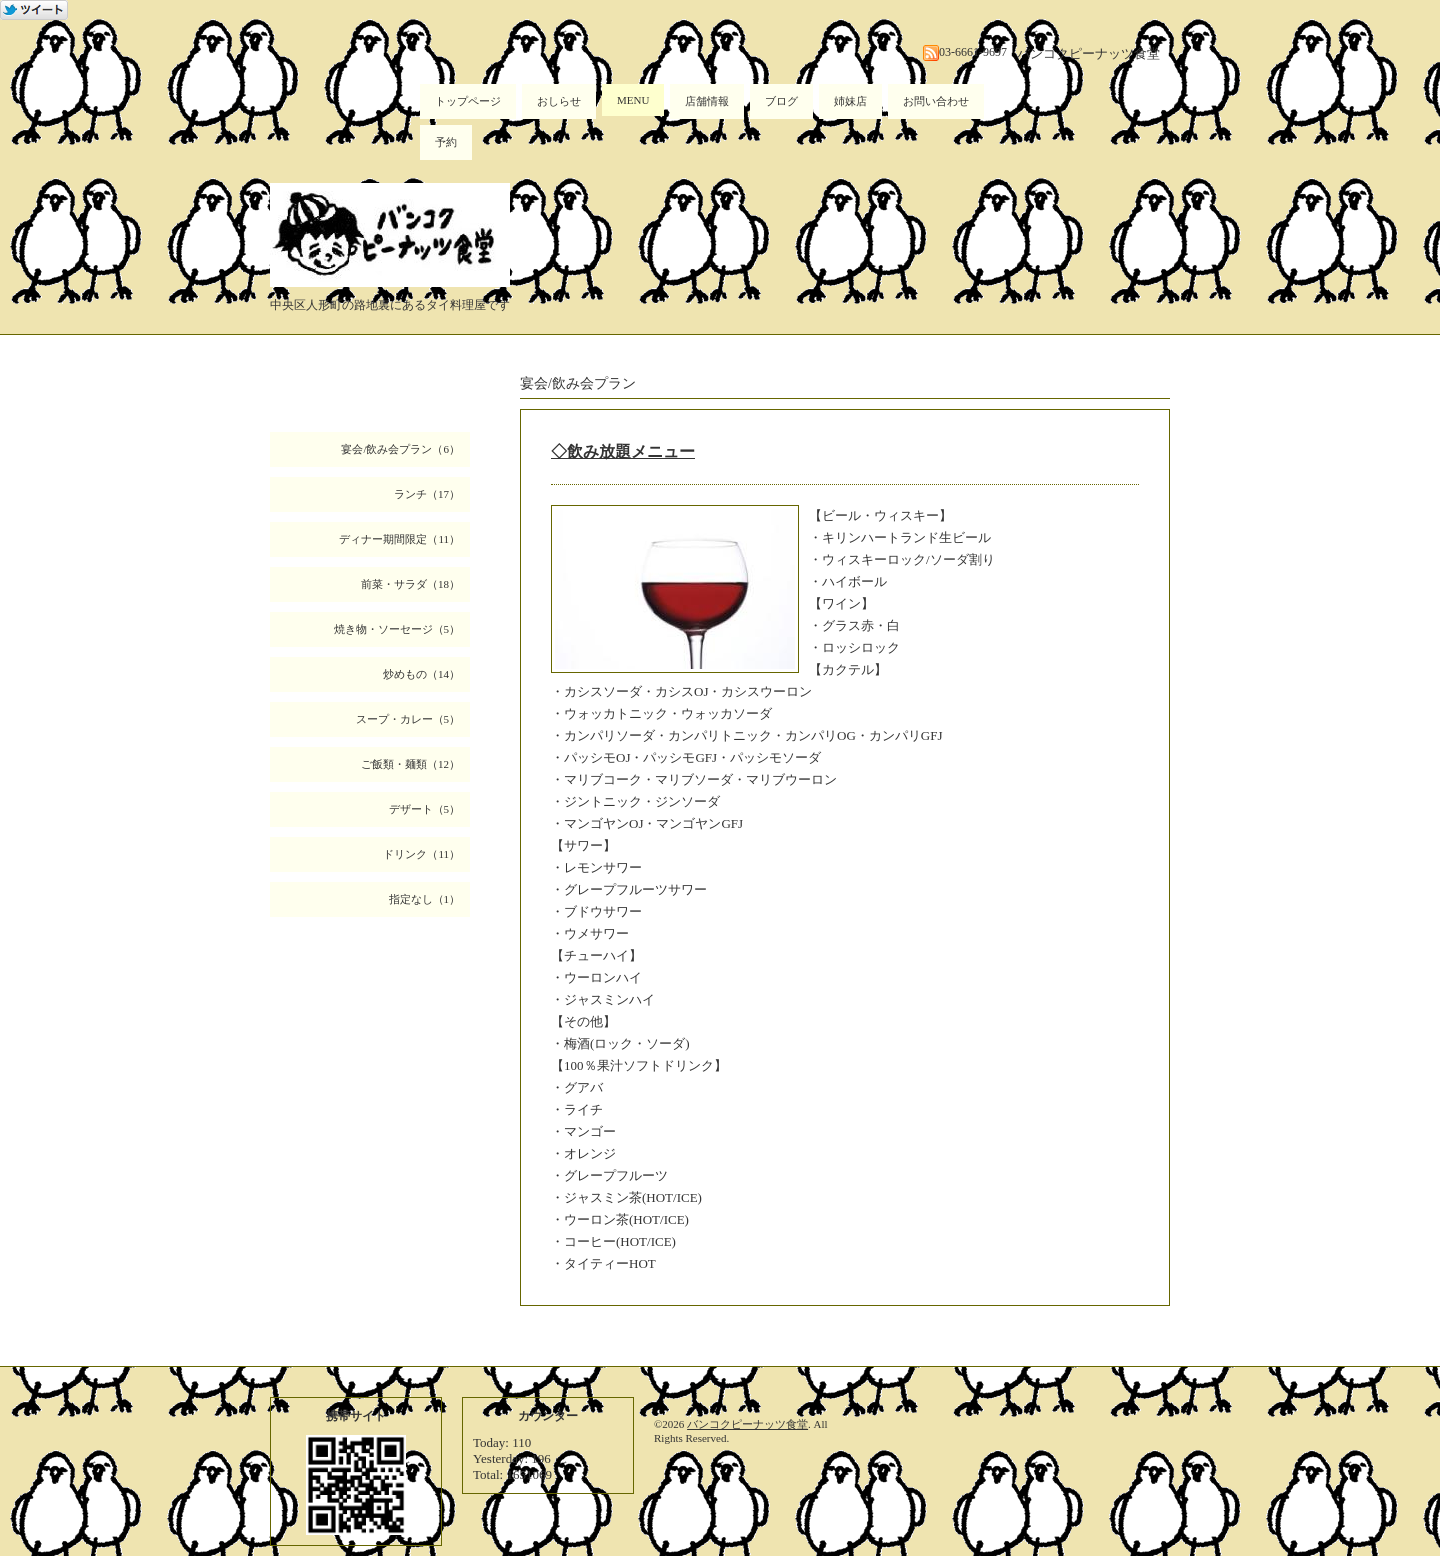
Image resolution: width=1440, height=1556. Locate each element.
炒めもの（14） (421, 674)
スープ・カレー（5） (408, 719)
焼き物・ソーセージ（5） (397, 629)
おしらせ (559, 101)
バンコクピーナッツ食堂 (747, 1424)
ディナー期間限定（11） (399, 539)
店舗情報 (707, 101)
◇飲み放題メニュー (623, 451)
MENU (633, 100)
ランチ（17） (427, 494)
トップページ (468, 101)
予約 (446, 142)
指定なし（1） (425, 899)
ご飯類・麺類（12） (410, 764)
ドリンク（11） (421, 854)
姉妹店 (850, 101)
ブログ (781, 101)
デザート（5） (425, 809)
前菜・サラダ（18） (410, 584)
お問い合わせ (936, 101)
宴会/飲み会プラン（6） (400, 449)
